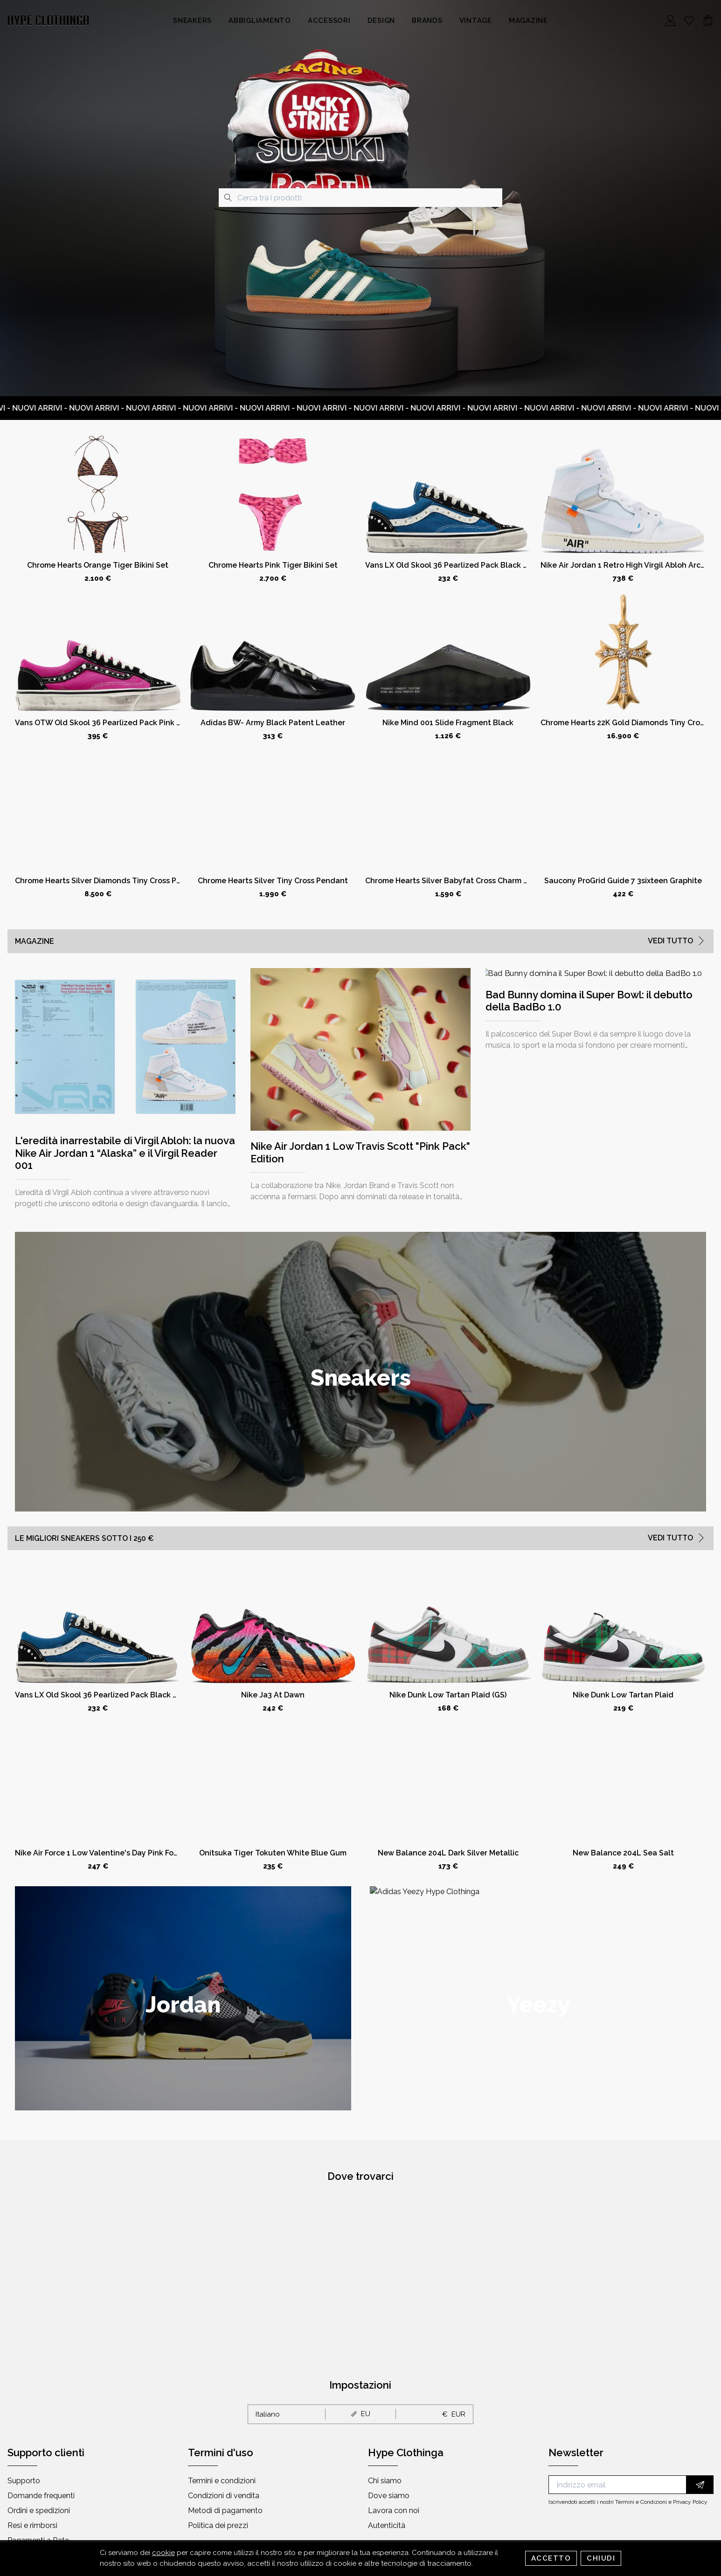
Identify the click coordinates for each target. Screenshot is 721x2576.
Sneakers (192, 20)
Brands (427, 20)
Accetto (551, 2558)
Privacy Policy (690, 2502)
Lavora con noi (393, 2510)
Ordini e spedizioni (38, 2510)
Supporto (23, 2480)
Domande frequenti (41, 2495)
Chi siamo (385, 2480)
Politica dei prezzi (218, 2525)
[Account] (670, 20)
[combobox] (360, 197)
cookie (163, 2553)
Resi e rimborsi (32, 2525)
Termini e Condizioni (641, 2502)
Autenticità (386, 2525)
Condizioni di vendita (223, 2495)
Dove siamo (388, 2495)
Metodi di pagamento (225, 2510)
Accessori (329, 20)
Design (381, 20)
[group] (360, 1371)
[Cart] (708, 20)
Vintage (475, 20)
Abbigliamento (260, 20)
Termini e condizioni (222, 2480)
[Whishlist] (689, 20)
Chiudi (601, 2558)
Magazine (528, 20)
